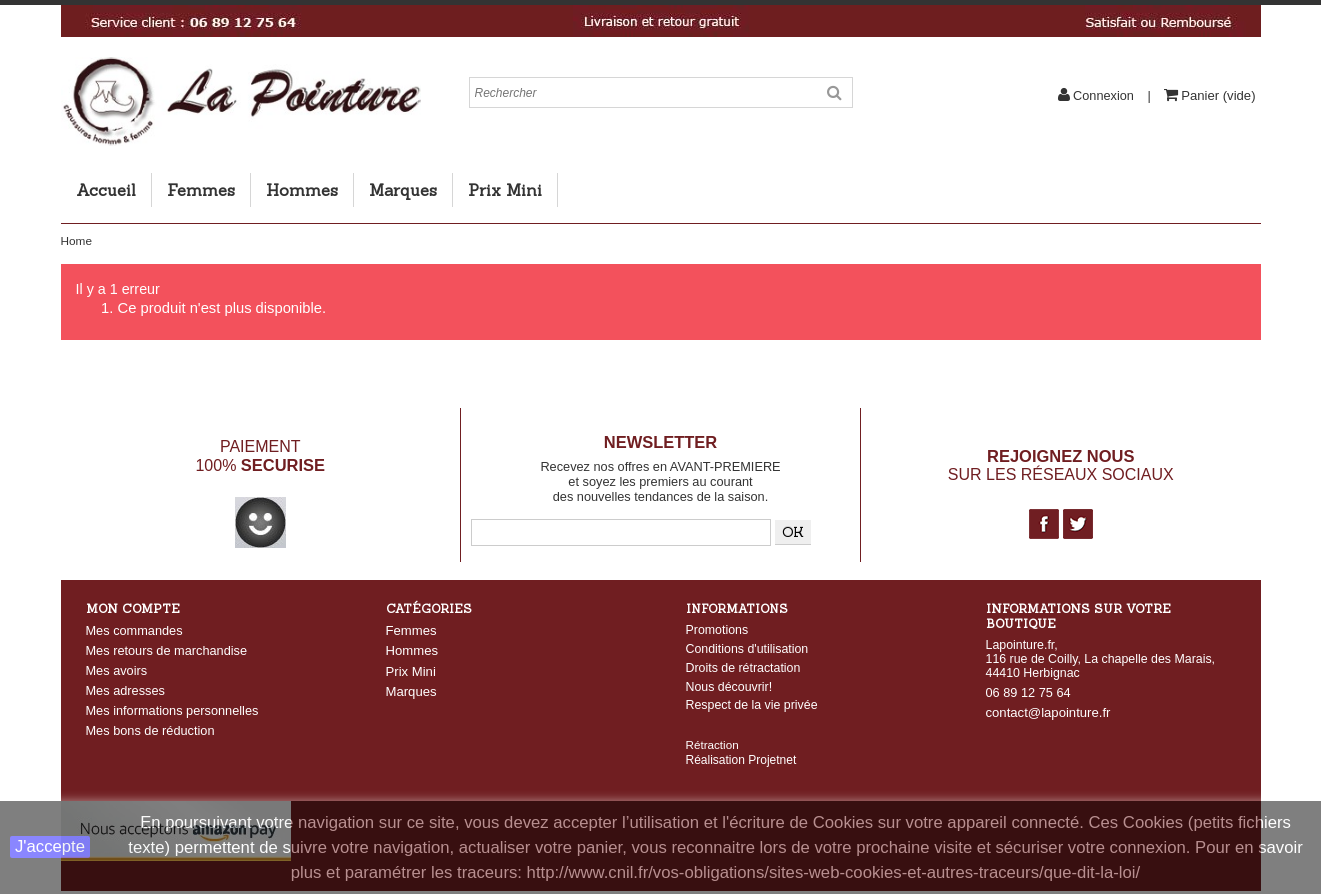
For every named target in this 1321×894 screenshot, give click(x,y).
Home (76, 241)
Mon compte (133, 608)
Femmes (201, 190)
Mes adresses (125, 690)
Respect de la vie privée (752, 705)
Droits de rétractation (743, 668)
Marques (403, 190)
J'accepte (50, 846)
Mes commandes (134, 630)
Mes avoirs (117, 670)
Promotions (717, 630)
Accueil (106, 190)
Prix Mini (505, 190)
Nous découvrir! (729, 687)
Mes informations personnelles (172, 710)
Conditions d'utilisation (747, 649)
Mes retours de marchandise (167, 650)
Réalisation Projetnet (741, 743)
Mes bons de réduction (150, 730)
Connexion (1104, 95)
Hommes (302, 190)
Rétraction (712, 727)
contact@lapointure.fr (1048, 712)
